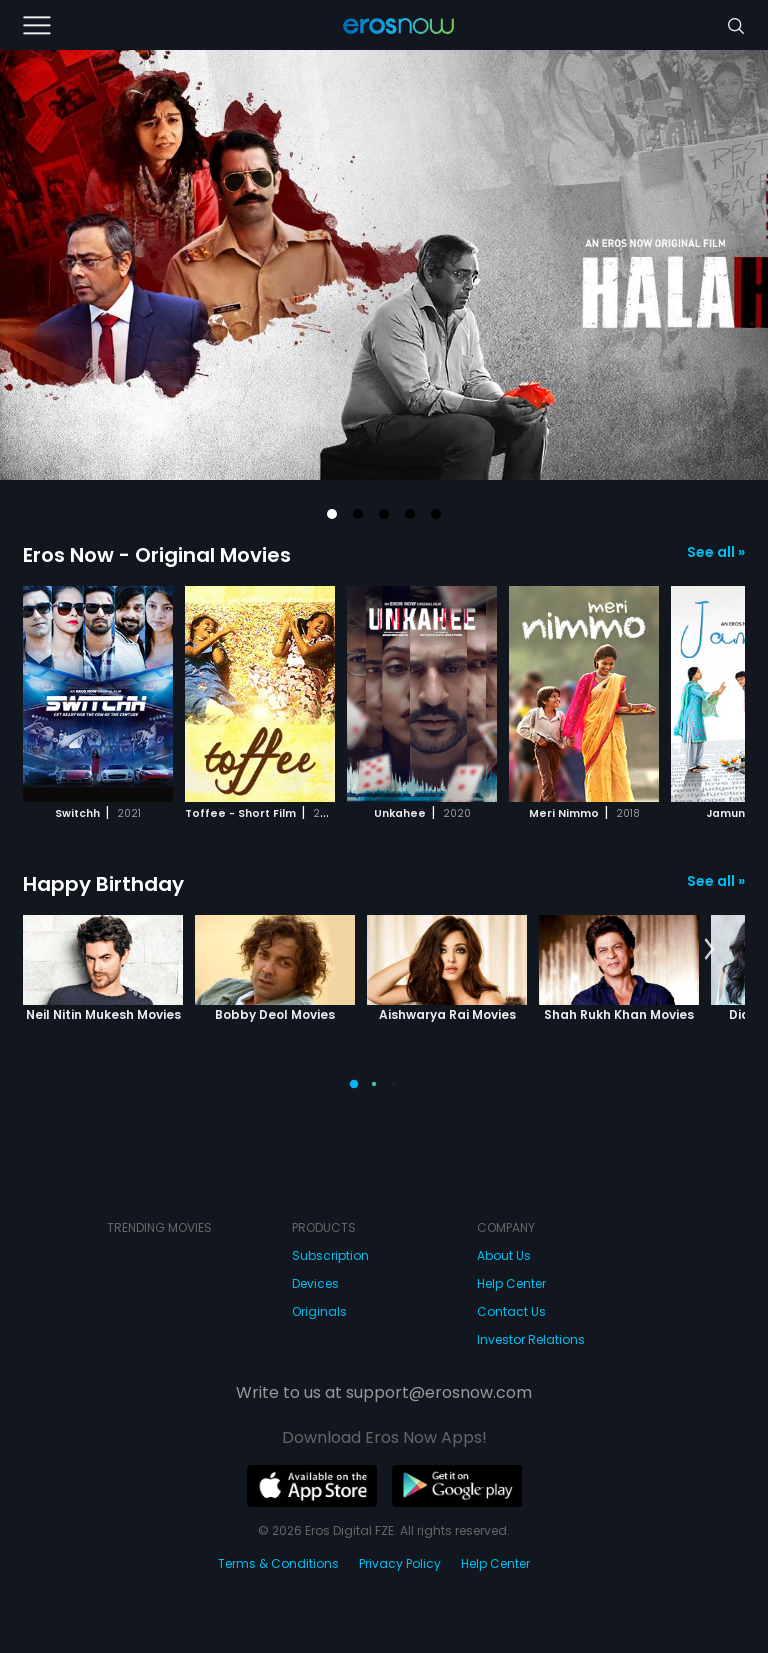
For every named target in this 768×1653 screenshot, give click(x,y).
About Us (504, 1255)
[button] (332, 514)
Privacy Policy (400, 1563)
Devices (315, 1283)
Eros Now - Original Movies (157, 555)
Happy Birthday (103, 884)
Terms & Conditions (278, 1563)
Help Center (511, 1283)
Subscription (330, 1255)
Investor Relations (531, 1339)
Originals (319, 1311)
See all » (716, 552)
